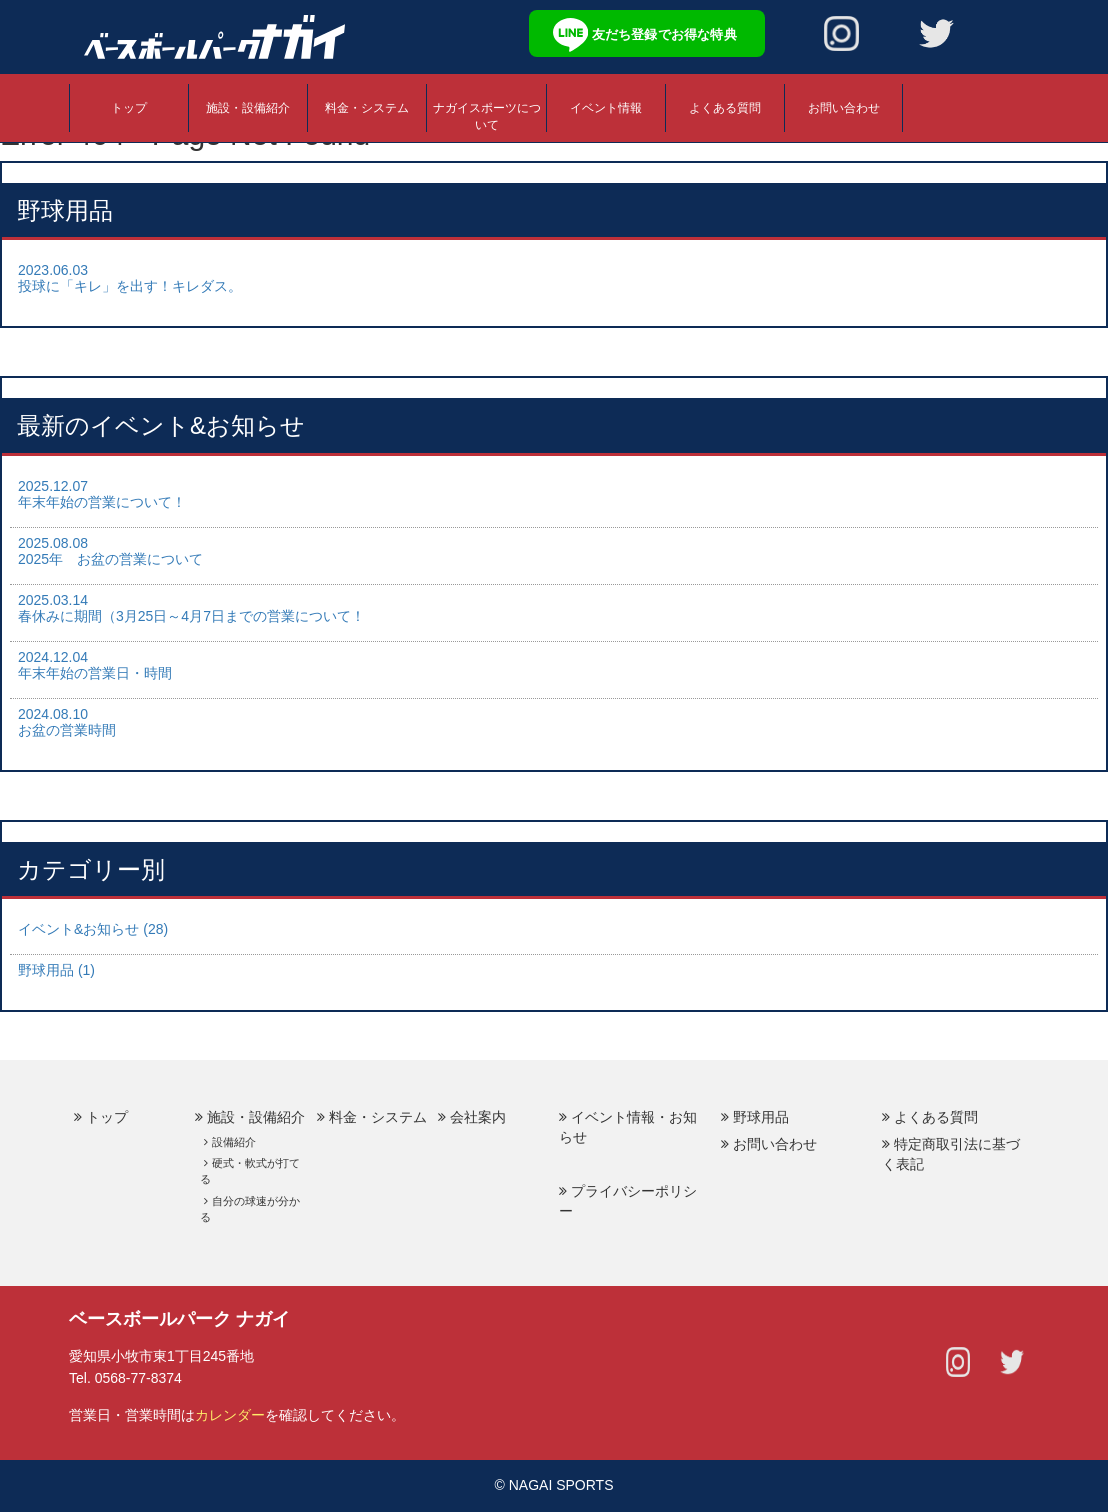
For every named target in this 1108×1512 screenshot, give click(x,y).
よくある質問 (725, 108)
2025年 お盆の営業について (110, 559)
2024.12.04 (53, 657)
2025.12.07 (53, 486)
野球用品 (761, 1117)
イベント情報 (606, 108)
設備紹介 (234, 1142)
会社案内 (478, 1117)
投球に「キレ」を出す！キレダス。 (130, 286)
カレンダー (230, 1415)
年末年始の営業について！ (102, 502)
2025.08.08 (53, 543)
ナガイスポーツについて (487, 116)
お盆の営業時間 (67, 730)
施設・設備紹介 (248, 108)
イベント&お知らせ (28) (93, 929)
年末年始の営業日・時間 (95, 673)
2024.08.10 (53, 714)
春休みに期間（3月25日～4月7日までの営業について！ (191, 616)
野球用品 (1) (56, 970)
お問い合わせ (844, 108)
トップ (129, 108)
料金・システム (367, 108)
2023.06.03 (53, 270)
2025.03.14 (53, 600)
